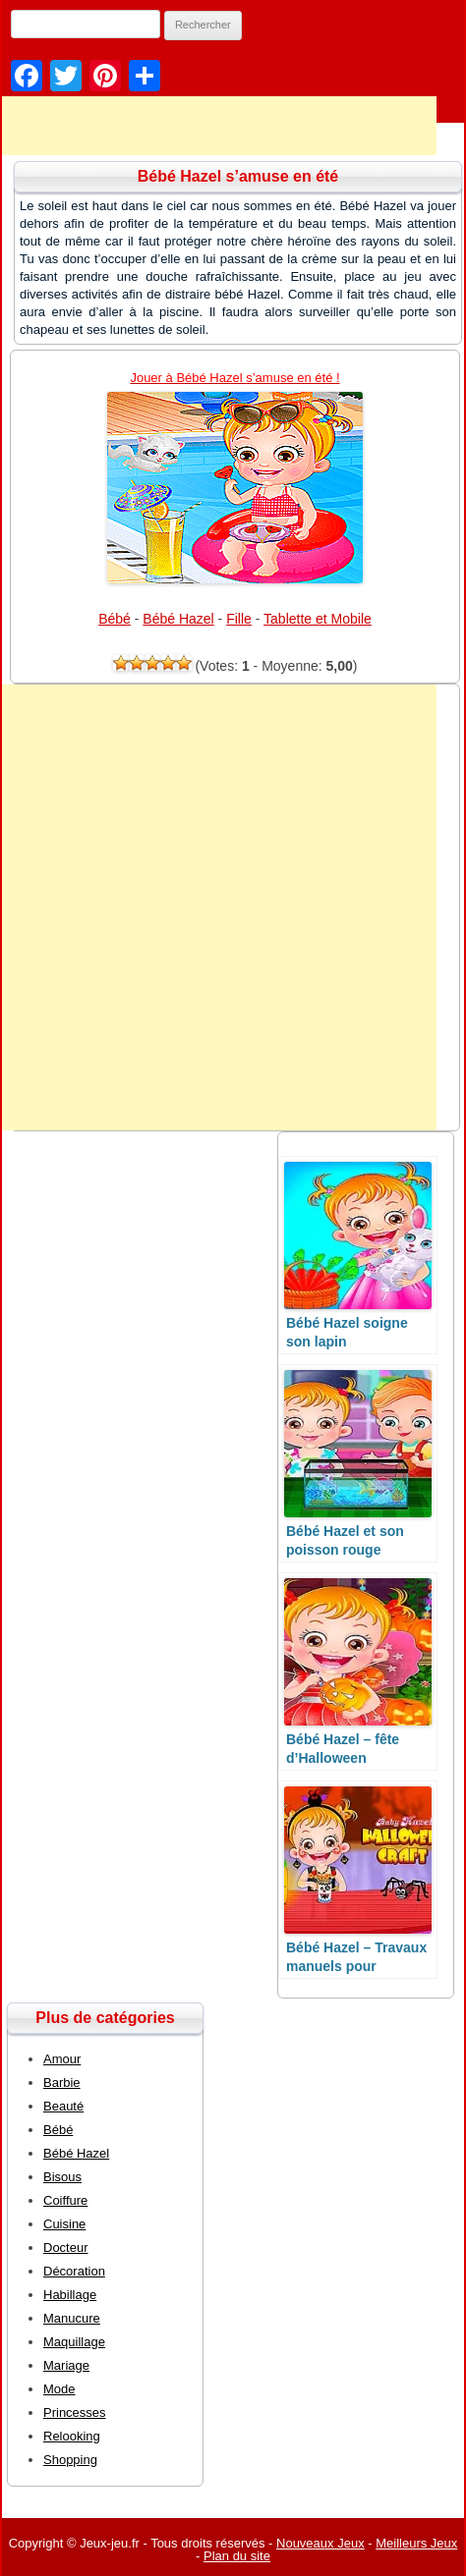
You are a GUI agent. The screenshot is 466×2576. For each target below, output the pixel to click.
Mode (59, 2389)
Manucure (71, 2318)
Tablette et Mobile (317, 619)
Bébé (114, 619)
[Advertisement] (218, 907)
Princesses (74, 2412)
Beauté (63, 2106)
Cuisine (64, 2224)
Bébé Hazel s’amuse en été (238, 176)
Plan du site (237, 2556)
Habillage (69, 2294)
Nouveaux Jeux (320, 2543)
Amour (62, 2059)
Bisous (62, 2176)
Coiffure (65, 2200)
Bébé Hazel (178, 619)
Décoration (74, 2271)
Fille (239, 619)
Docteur (65, 2247)
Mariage (66, 2365)
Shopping (70, 2459)
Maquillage (74, 2341)
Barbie (62, 2082)
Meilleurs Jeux (416, 2543)
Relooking (71, 2436)
